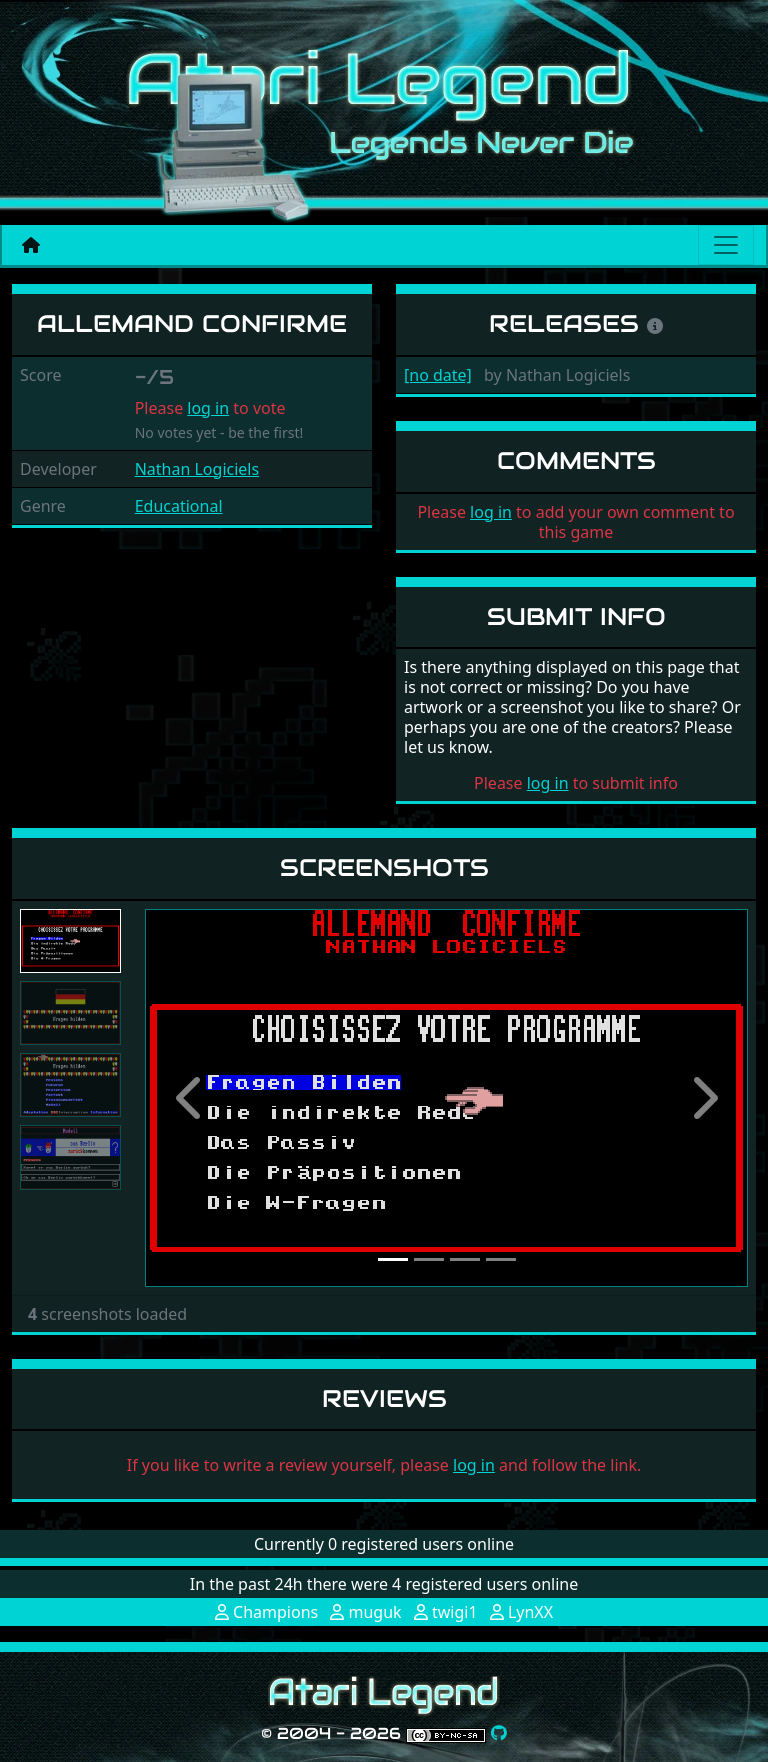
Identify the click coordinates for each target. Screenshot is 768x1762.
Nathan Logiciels (197, 469)
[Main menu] (726, 245)
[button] (190, 1097)
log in (208, 408)
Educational (179, 506)
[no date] (438, 375)
